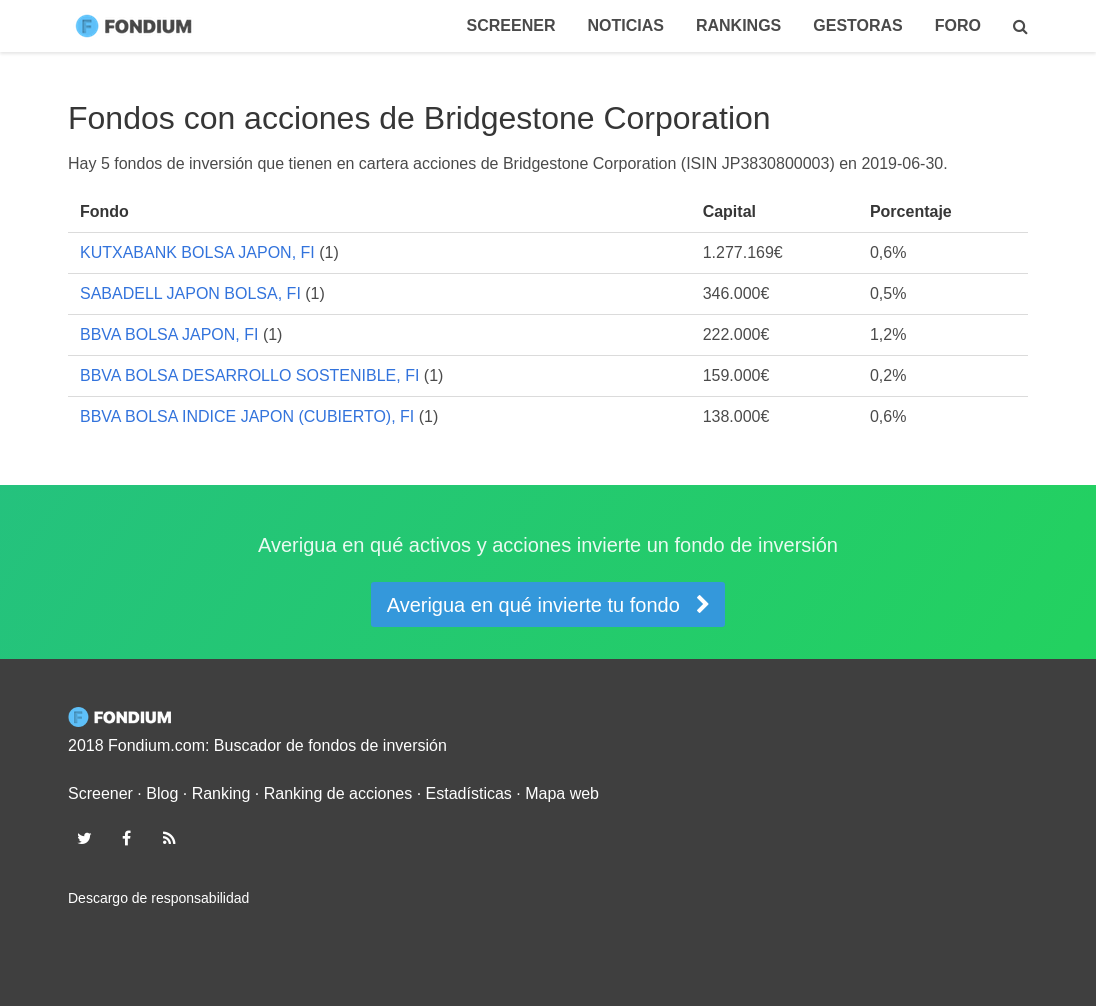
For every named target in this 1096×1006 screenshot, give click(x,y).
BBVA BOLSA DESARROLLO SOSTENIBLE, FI (249, 375)
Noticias (625, 25)
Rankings (738, 25)
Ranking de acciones (338, 793)
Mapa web (562, 793)
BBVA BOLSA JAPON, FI (169, 334)
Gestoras (858, 25)
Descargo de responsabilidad (158, 898)
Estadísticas (469, 793)
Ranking (221, 793)
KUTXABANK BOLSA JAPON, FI (197, 252)
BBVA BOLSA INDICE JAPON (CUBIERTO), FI (247, 416)
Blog (162, 793)
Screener (511, 25)
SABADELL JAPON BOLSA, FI (190, 293)
